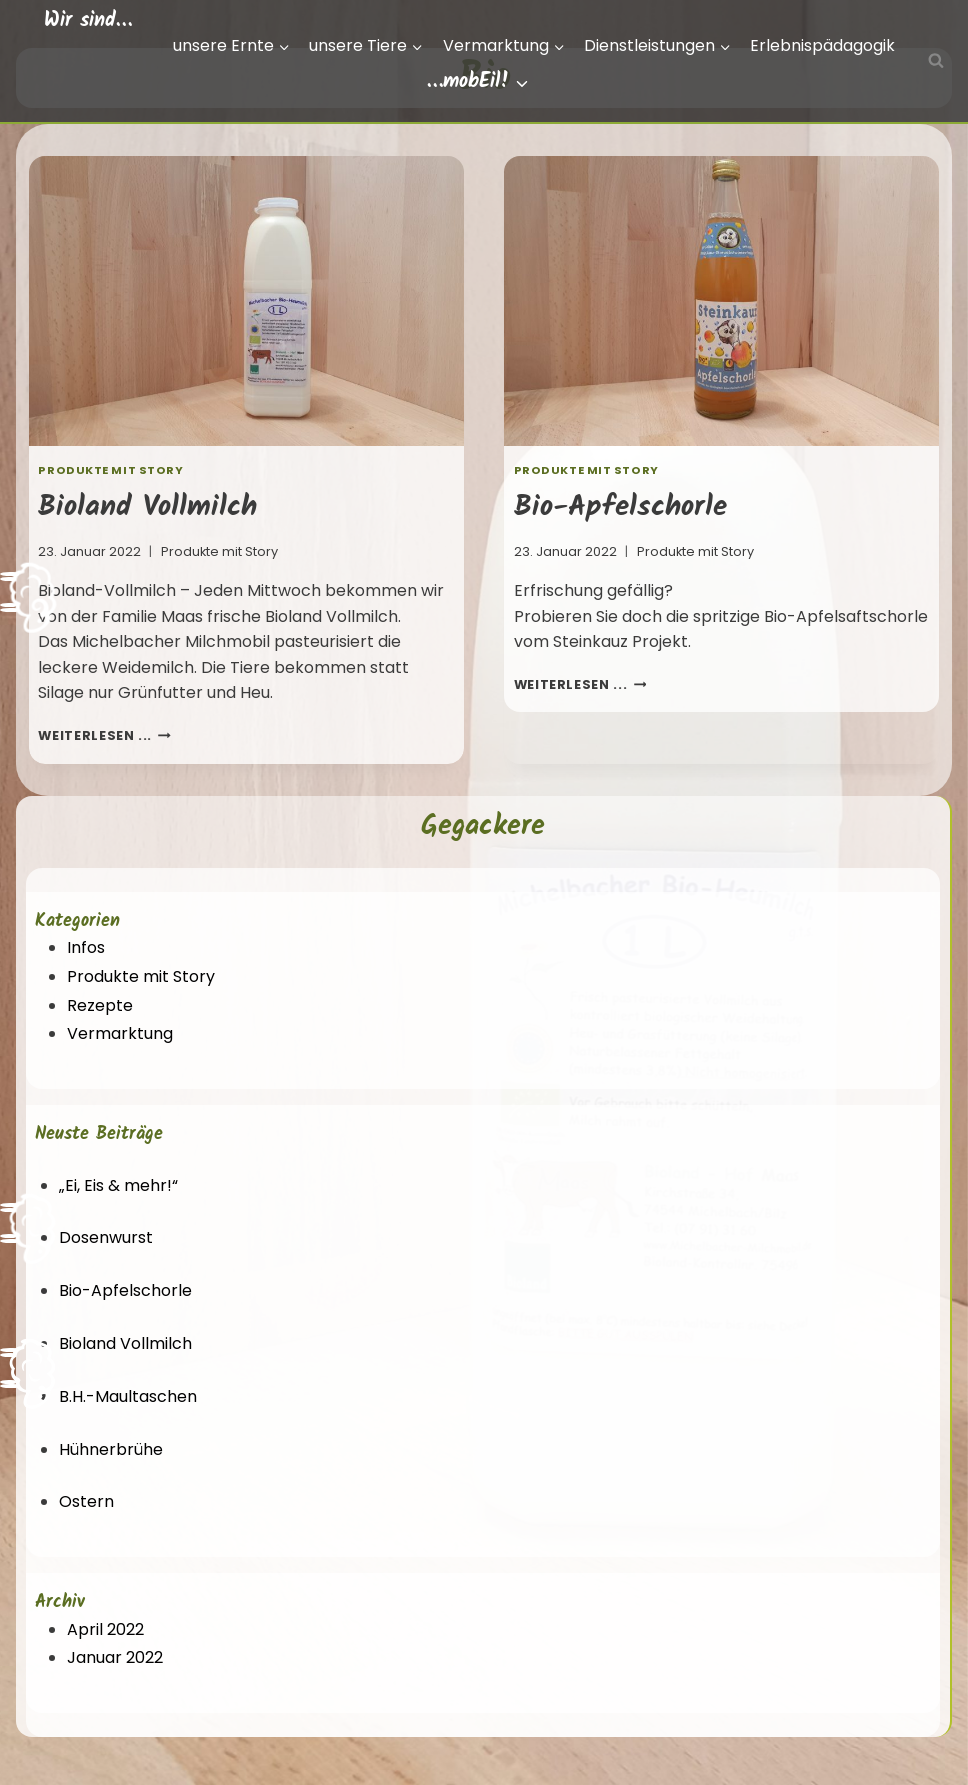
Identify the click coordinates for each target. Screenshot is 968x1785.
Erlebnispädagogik (822, 45)
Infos (86, 947)
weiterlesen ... (104, 735)
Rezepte (100, 1005)
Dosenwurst (106, 1237)
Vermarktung (120, 1033)
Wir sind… (88, 21)
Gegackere (483, 826)
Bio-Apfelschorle (620, 507)
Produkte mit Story (110, 470)
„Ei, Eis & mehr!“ (118, 1185)
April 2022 (105, 1629)
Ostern (86, 1501)
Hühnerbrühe (111, 1449)
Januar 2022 (115, 1657)
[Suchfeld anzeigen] (936, 61)
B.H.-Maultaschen (128, 1396)
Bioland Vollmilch (147, 507)
